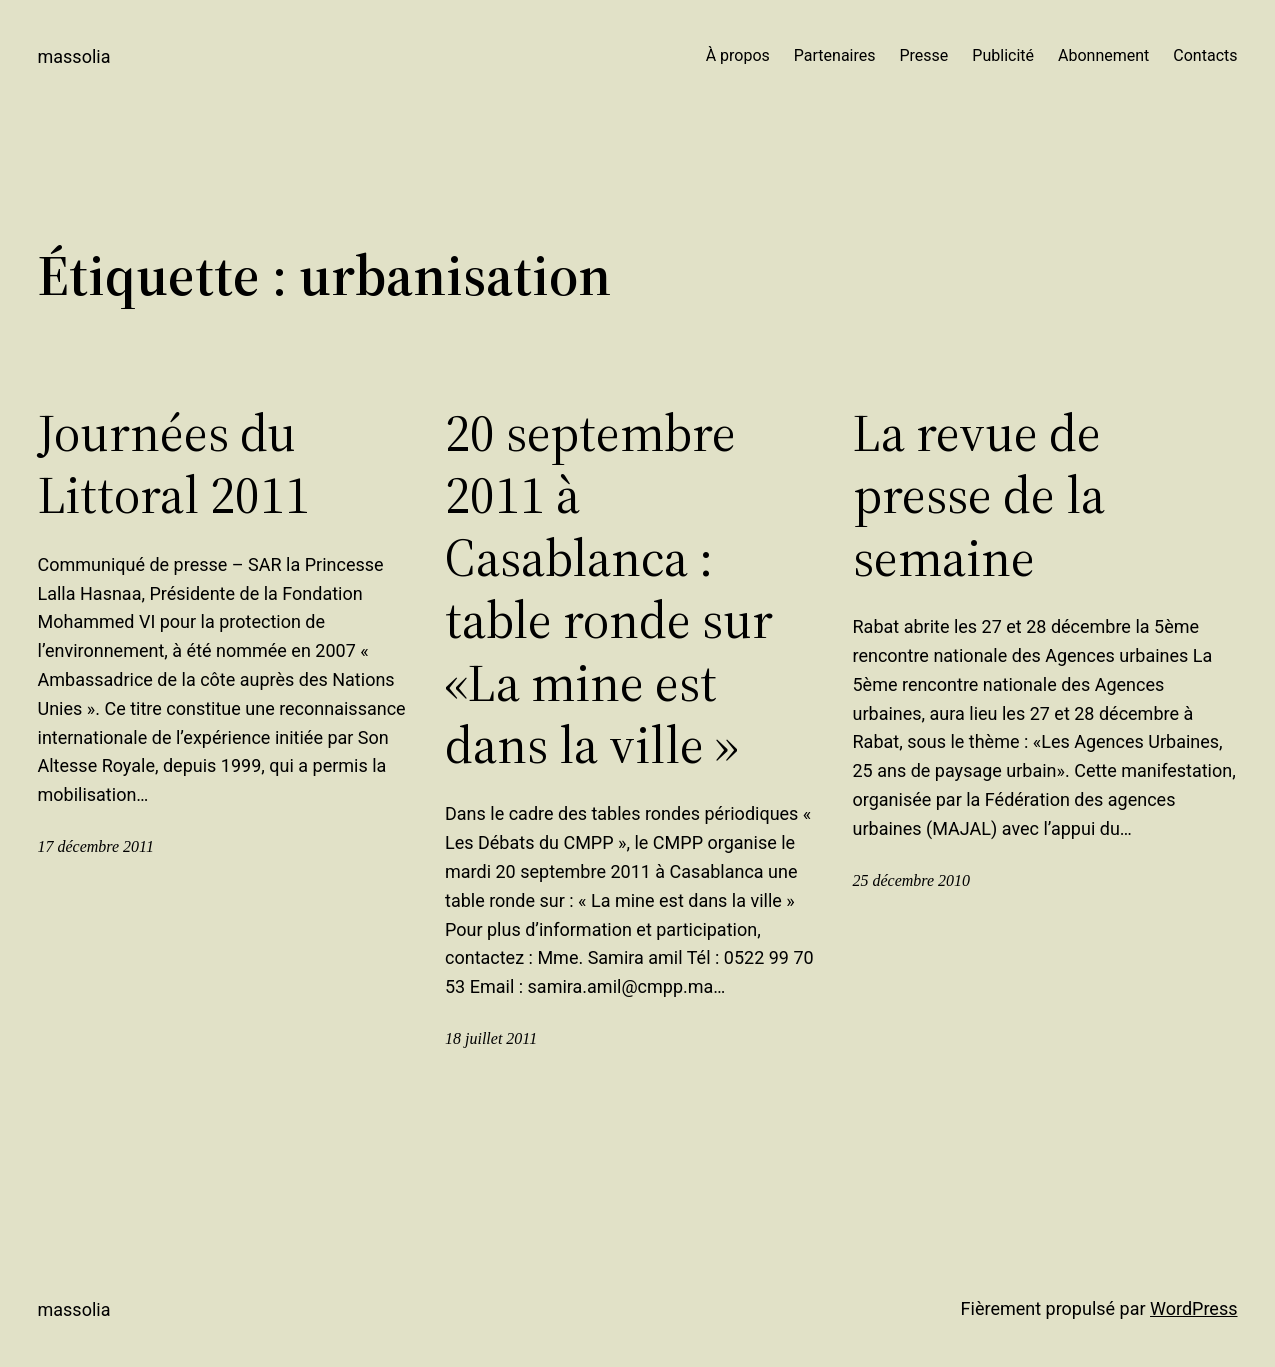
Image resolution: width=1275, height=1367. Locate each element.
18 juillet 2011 (491, 1038)
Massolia (74, 56)
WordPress (1193, 1308)
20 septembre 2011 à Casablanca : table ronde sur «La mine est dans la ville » (609, 589)
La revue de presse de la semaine (979, 495)
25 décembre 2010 (912, 880)
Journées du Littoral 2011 (174, 464)
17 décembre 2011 (96, 846)
